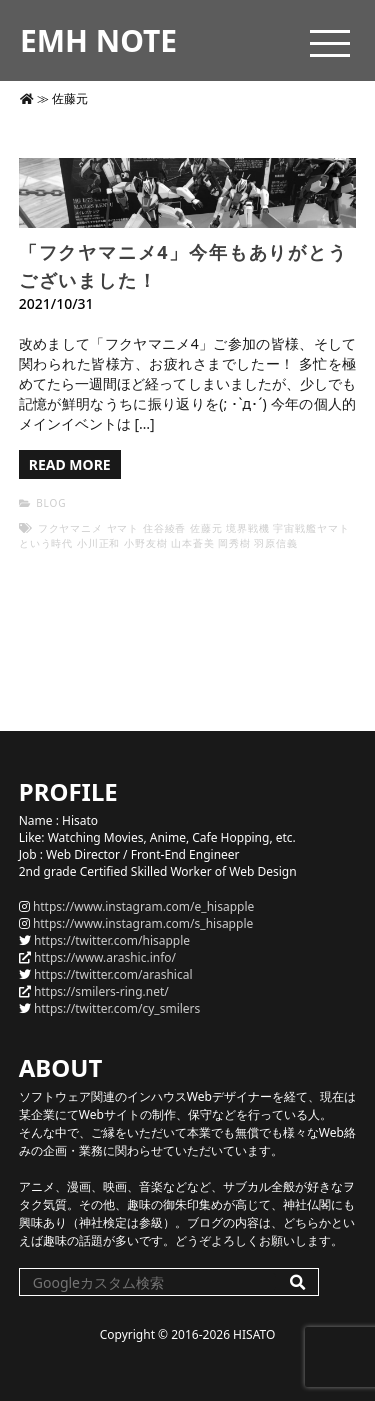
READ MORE (70, 464)
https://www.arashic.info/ (105, 957)
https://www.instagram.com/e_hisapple (143, 906)
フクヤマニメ (70, 528)
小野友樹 (146, 543)
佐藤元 (206, 528)
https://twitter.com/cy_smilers (117, 1008)
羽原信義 (276, 543)
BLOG (51, 503)
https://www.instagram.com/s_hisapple (143, 923)
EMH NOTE (98, 40)
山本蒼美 (193, 543)
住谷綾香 (165, 528)
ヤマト (123, 528)
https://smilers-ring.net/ (101, 991)
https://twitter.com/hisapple (112, 940)
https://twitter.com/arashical (113, 974)
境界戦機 (248, 528)
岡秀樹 (234, 543)
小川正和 (99, 543)
